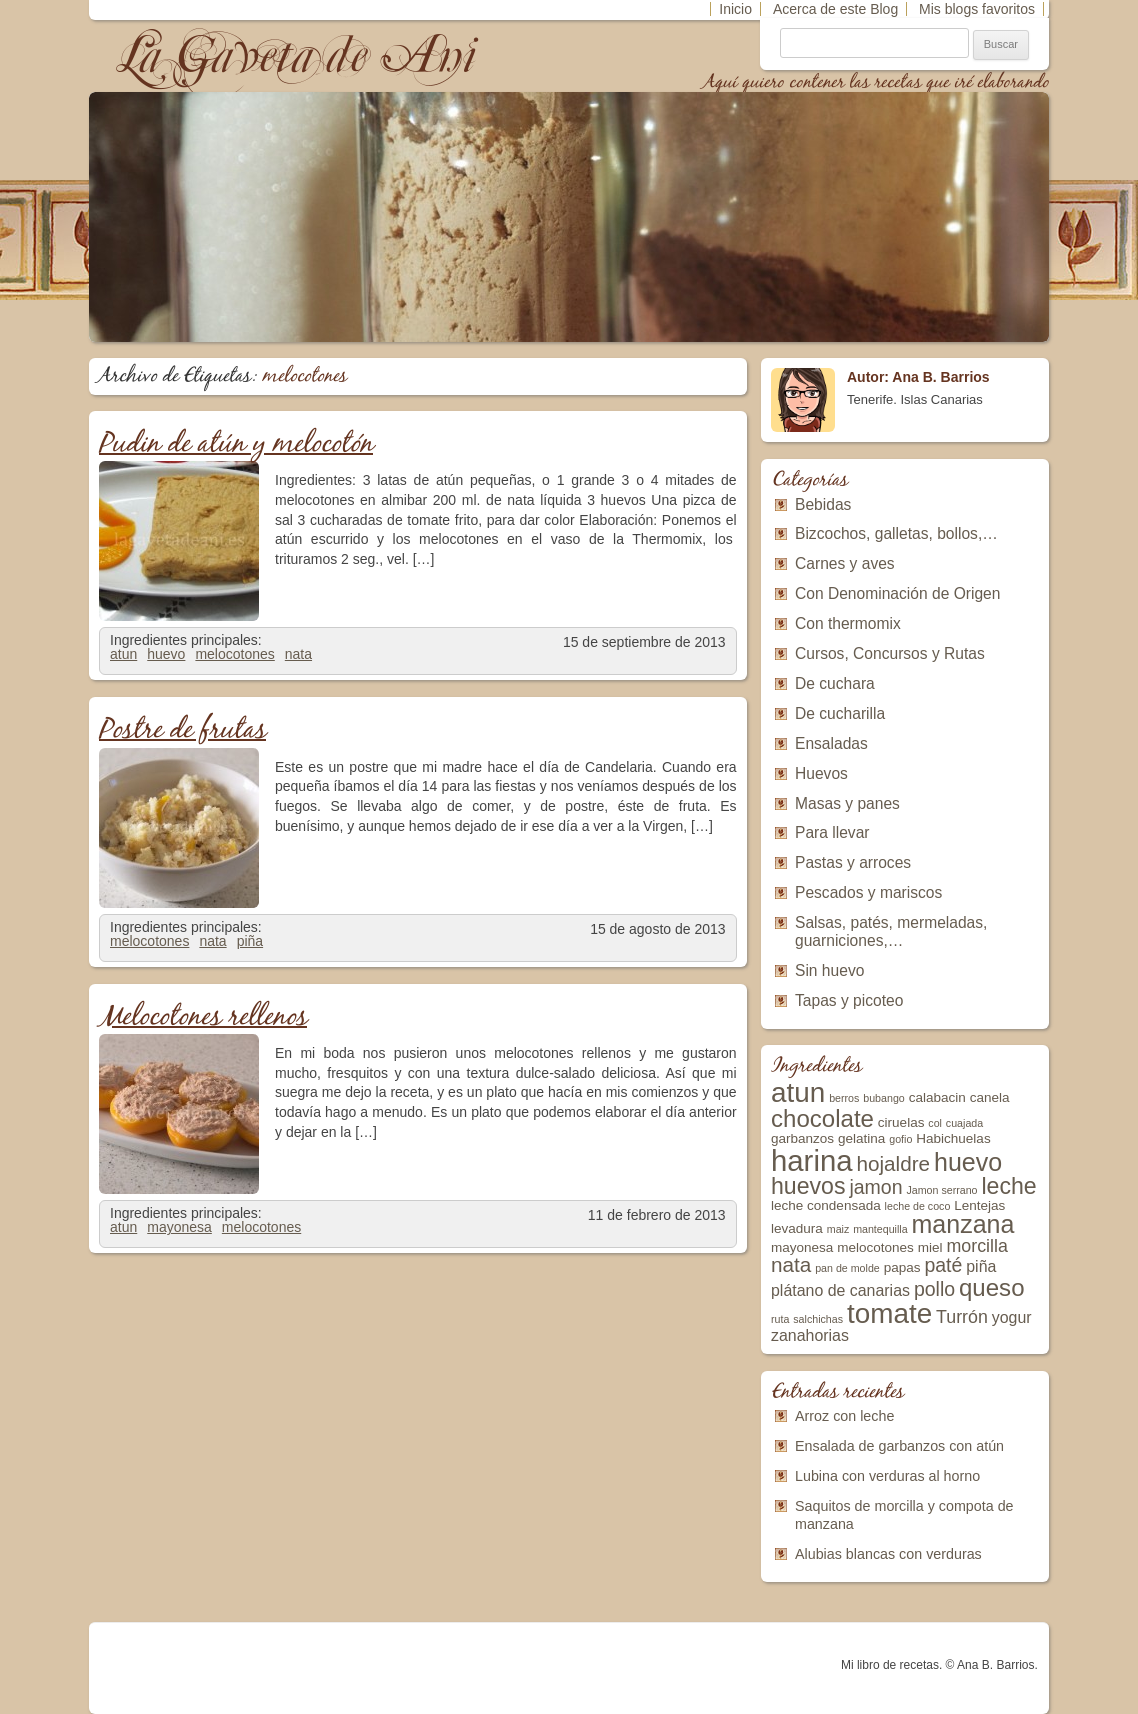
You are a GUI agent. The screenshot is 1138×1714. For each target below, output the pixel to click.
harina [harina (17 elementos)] (812, 1160)
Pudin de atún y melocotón (236, 444)
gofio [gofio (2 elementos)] (900, 1139)
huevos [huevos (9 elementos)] (808, 1186)
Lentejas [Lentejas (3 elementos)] (979, 1205)
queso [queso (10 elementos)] (992, 1287)
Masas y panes (847, 803)
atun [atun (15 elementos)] (798, 1092)
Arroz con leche (844, 1416)
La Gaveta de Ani (298, 55)
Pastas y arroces (853, 862)
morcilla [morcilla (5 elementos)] (976, 1246)
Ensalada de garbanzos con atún (899, 1446)
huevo (166, 654)
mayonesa (179, 1227)
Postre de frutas (182, 730)
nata (298, 654)
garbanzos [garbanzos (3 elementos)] (802, 1138)
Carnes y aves (845, 563)
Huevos (821, 773)
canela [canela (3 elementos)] (990, 1097)
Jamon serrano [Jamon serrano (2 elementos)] (941, 1190)
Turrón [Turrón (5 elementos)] (962, 1317)
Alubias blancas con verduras (888, 1554)
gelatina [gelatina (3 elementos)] (861, 1138)
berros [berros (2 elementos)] (844, 1098)
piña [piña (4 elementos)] (981, 1266)
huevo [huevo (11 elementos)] (968, 1162)
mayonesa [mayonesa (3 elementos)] (802, 1247)
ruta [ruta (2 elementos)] (780, 1319)
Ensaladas (831, 743)
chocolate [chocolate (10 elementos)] (822, 1118)
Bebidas (823, 504)
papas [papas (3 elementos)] (902, 1267)
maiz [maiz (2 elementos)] (838, 1229)
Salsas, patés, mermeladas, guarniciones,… (891, 931)
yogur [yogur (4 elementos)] (1012, 1317)
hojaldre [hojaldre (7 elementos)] (893, 1163)
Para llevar (832, 832)
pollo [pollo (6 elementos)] (934, 1289)
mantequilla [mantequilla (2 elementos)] (880, 1229)
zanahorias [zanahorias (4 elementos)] (810, 1335)
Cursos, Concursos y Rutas (890, 653)
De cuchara (835, 683)
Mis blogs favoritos (977, 9)
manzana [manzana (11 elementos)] (963, 1224)
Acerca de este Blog (835, 9)
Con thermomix (848, 623)
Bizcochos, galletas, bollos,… (896, 533)
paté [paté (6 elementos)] (943, 1265)
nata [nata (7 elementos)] (791, 1264)
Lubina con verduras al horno (887, 1476)
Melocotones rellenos (203, 1017)
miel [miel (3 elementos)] (930, 1247)
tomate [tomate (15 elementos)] (889, 1313)
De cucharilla (840, 713)
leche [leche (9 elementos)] (1008, 1186)
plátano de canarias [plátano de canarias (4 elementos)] (840, 1290)
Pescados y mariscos (868, 892)
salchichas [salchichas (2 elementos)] (818, 1319)
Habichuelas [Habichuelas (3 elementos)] (953, 1138)
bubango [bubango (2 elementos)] (884, 1098)
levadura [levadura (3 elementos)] (797, 1228)
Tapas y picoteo (849, 1000)
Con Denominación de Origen (897, 593)
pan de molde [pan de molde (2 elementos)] (847, 1268)
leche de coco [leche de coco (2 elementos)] (918, 1206)
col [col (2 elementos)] (935, 1123)
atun (123, 654)
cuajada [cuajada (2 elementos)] (964, 1123)
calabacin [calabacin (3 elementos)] (937, 1097)
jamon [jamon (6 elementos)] (875, 1187)
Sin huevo (829, 970)
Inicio (735, 9)
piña (250, 941)
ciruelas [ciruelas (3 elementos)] (901, 1122)
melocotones (234, 654)
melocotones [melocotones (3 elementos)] (875, 1247)
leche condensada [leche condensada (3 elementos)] (826, 1205)
